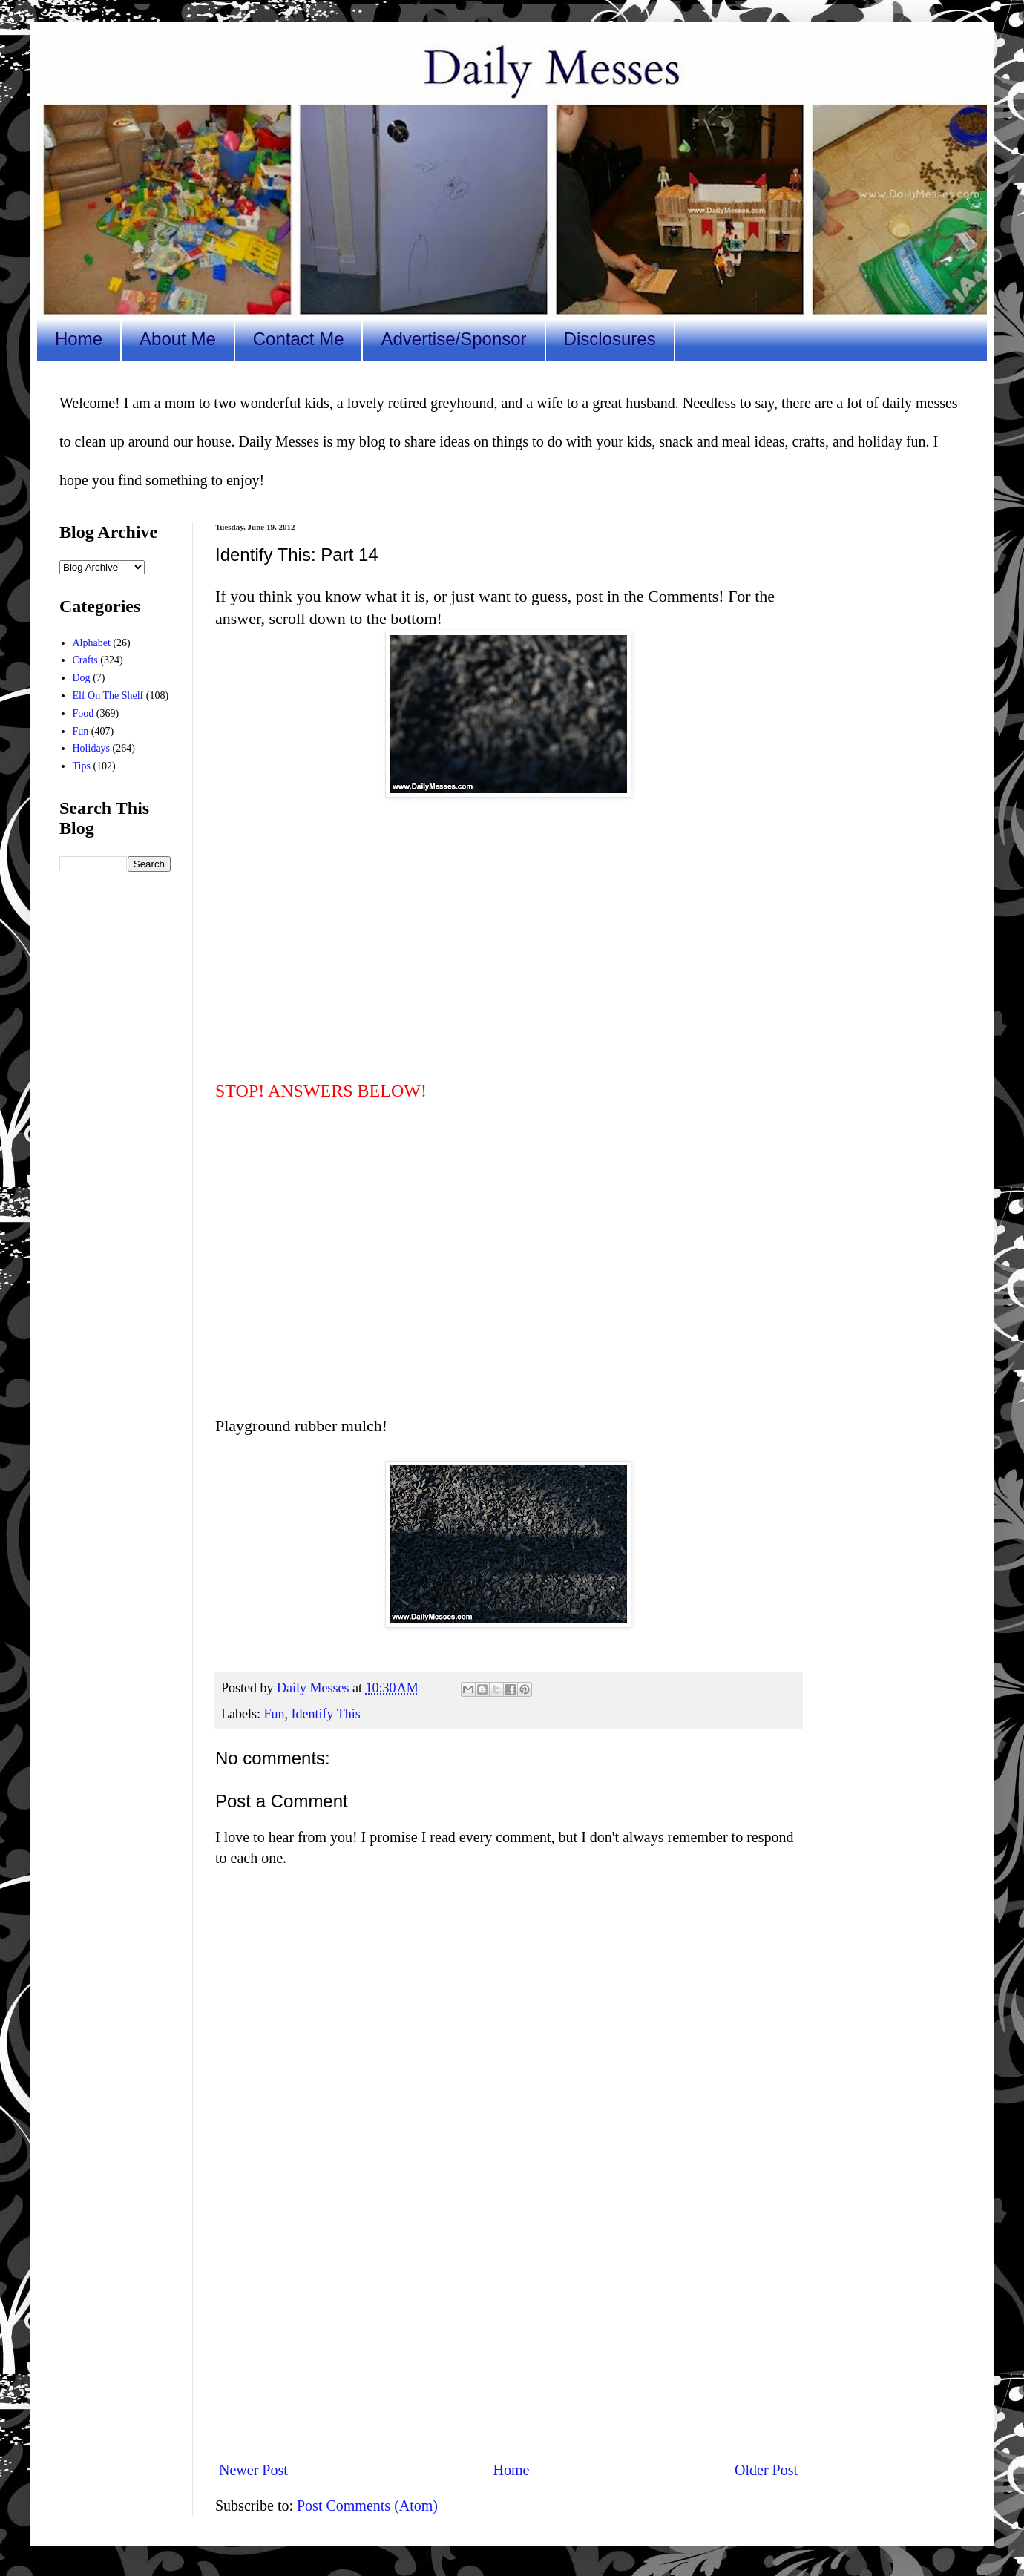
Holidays (92, 748)
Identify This (326, 1713)
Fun (273, 1713)
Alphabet (92, 642)
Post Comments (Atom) (367, 2505)
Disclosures (610, 339)
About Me (178, 339)
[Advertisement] (508, 2326)
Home (78, 339)
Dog (82, 677)
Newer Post (253, 2470)
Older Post (766, 2470)
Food (83, 713)
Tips (82, 766)
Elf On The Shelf (108, 695)
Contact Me (298, 339)
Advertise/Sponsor (453, 339)
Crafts (85, 660)
